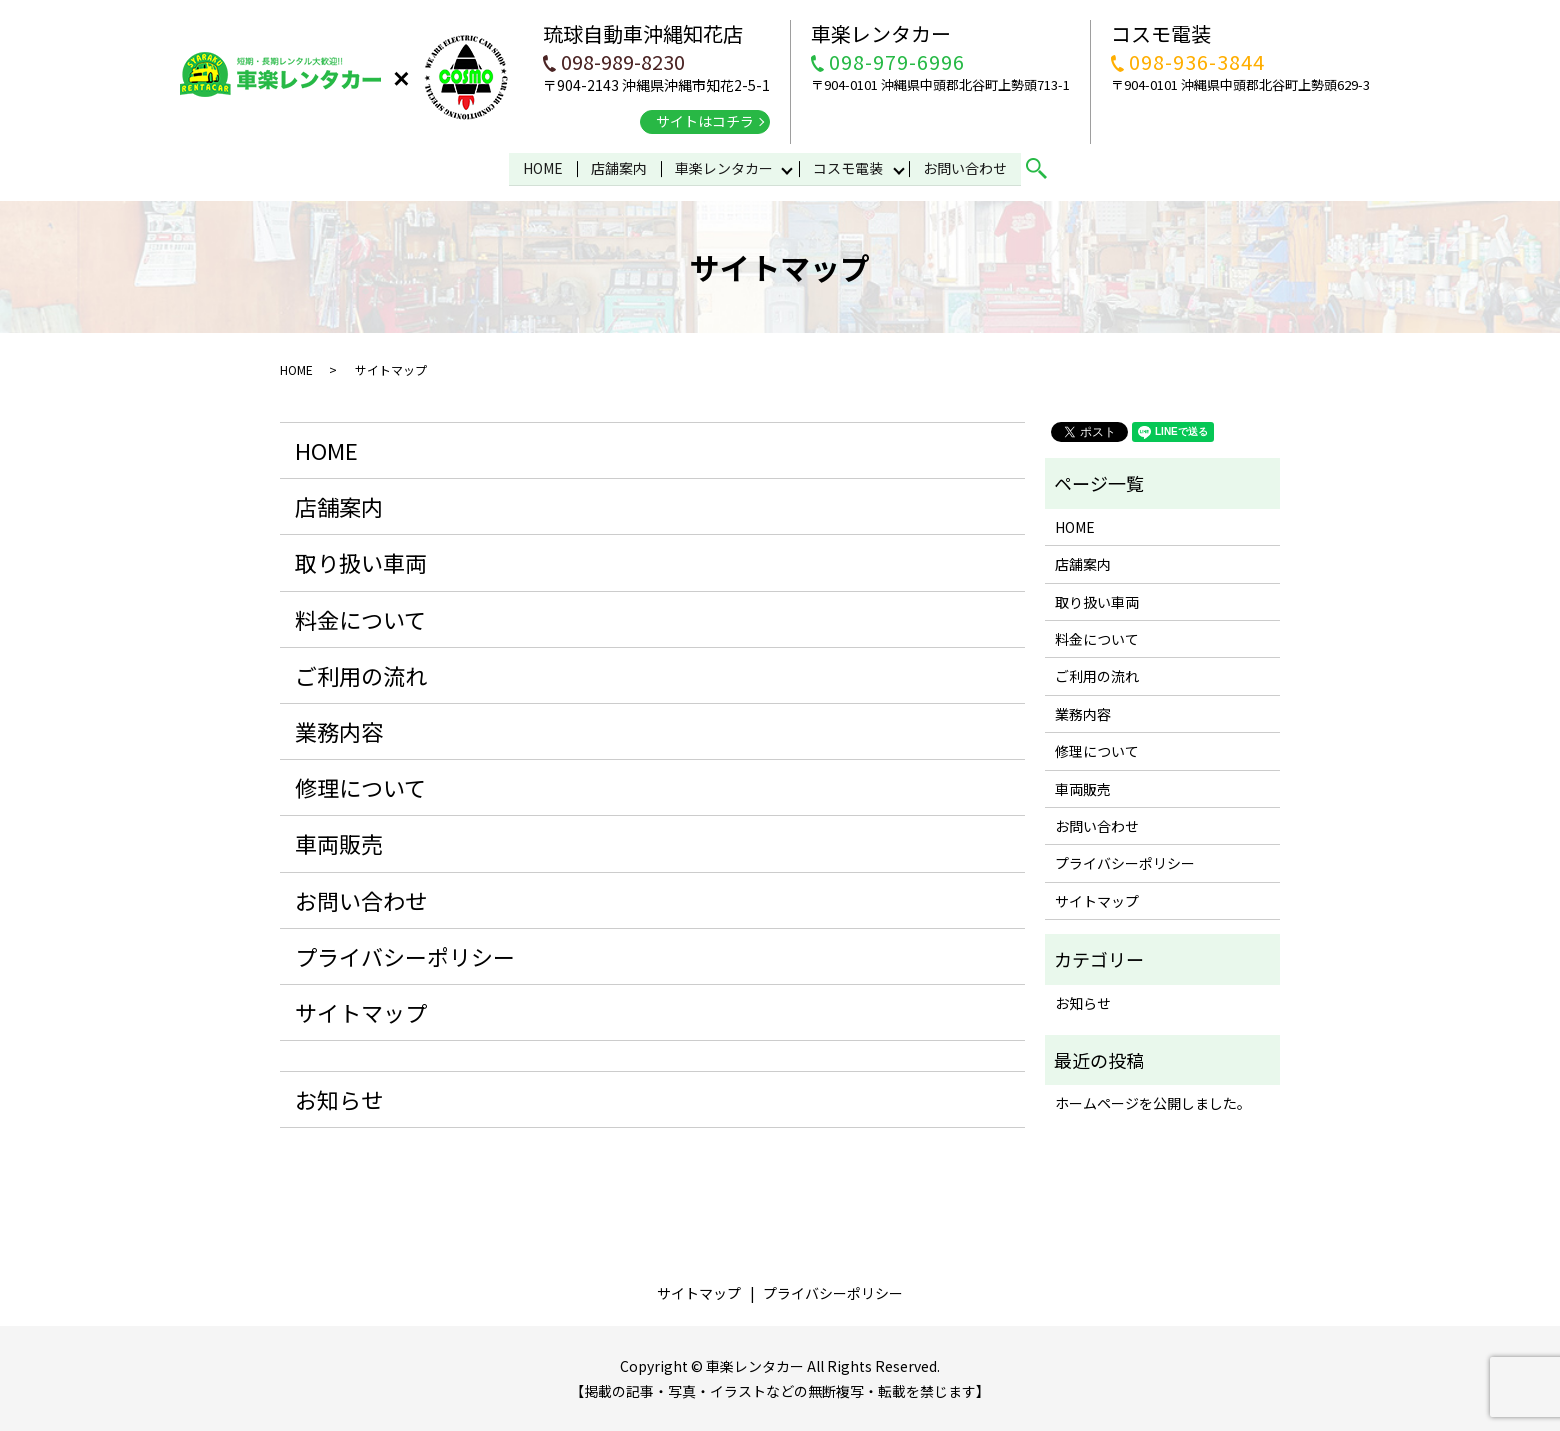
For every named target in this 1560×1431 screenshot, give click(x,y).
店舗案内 (617, 167)
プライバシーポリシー (405, 954)
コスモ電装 (848, 167)
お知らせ (339, 1098)
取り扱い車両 (361, 561)
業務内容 (339, 730)
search (1046, 168)
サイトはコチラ (705, 121)
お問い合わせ (967, 167)
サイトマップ (361, 1011)
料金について (360, 617)
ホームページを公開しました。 (1153, 1102)
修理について (360, 786)
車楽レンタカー (722, 167)
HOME (541, 167)
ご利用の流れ (361, 674)
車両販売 (339, 842)
